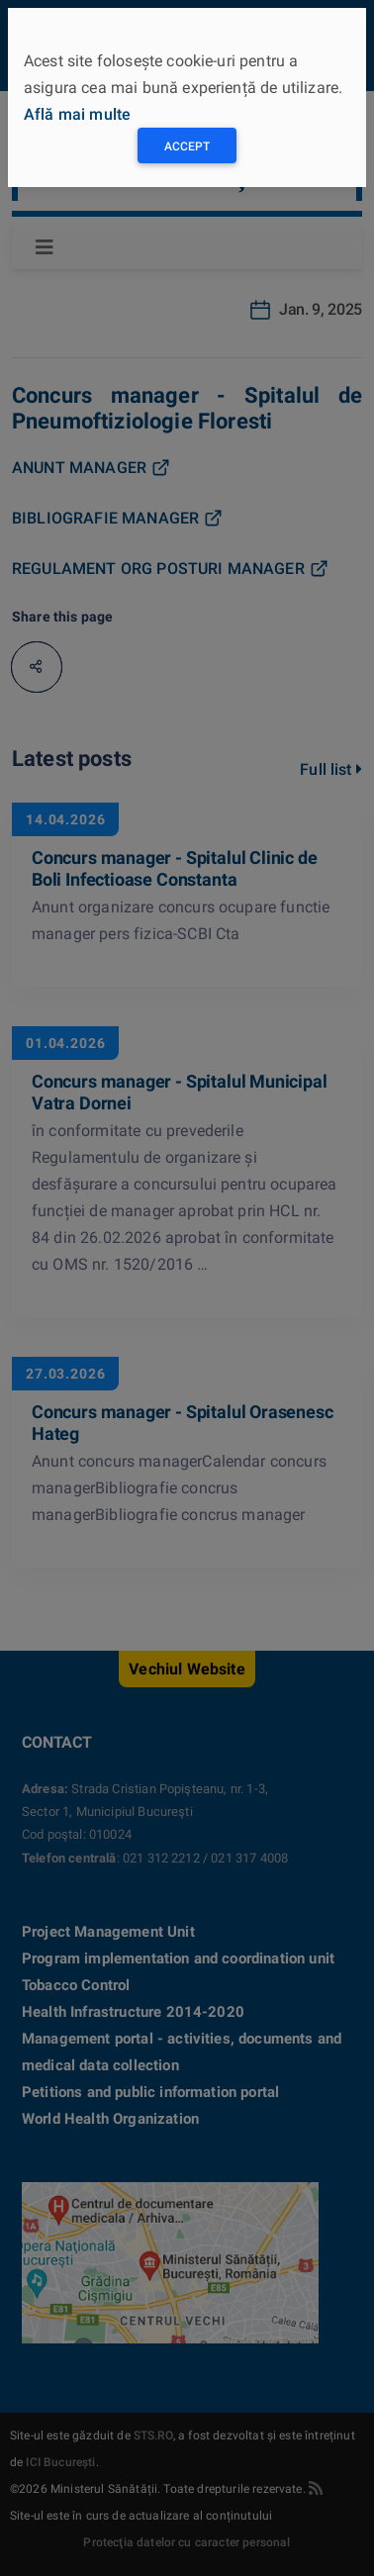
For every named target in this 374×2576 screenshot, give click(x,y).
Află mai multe (77, 114)
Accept (187, 146)
